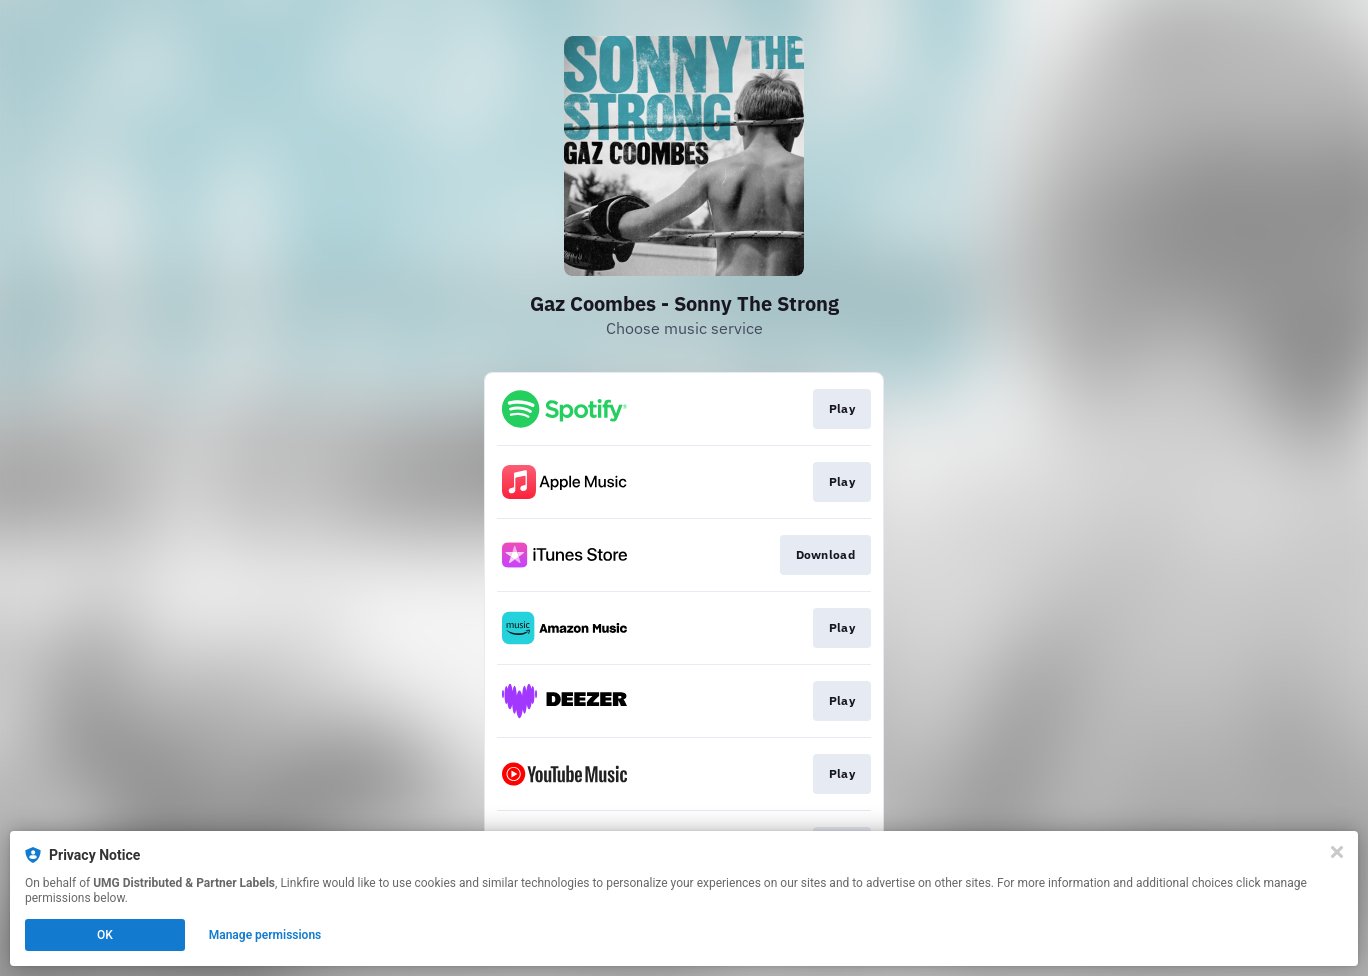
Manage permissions (265, 935)
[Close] (1337, 852)
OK (105, 935)
